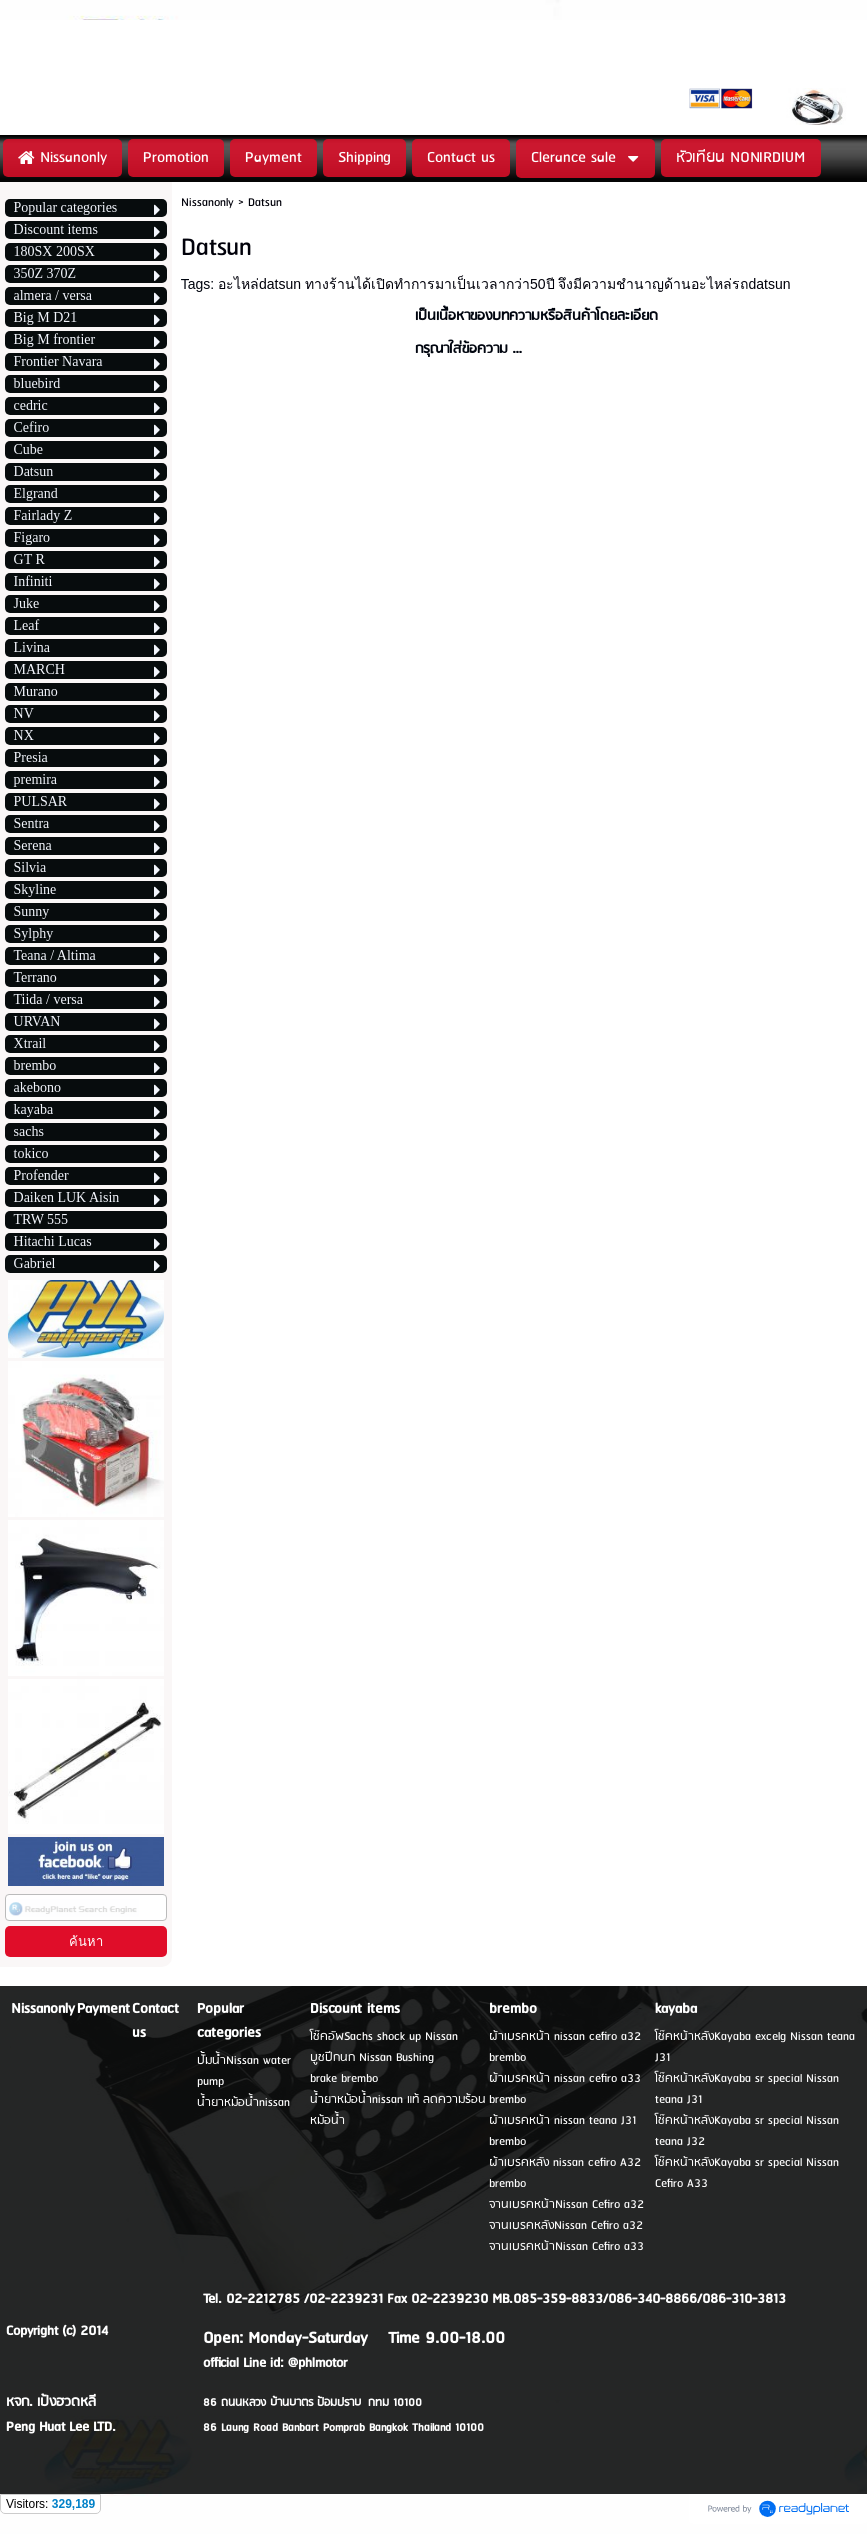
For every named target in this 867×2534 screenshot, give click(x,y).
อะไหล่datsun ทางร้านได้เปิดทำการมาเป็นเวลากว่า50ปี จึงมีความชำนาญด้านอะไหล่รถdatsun (504, 284)
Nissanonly (207, 202)
